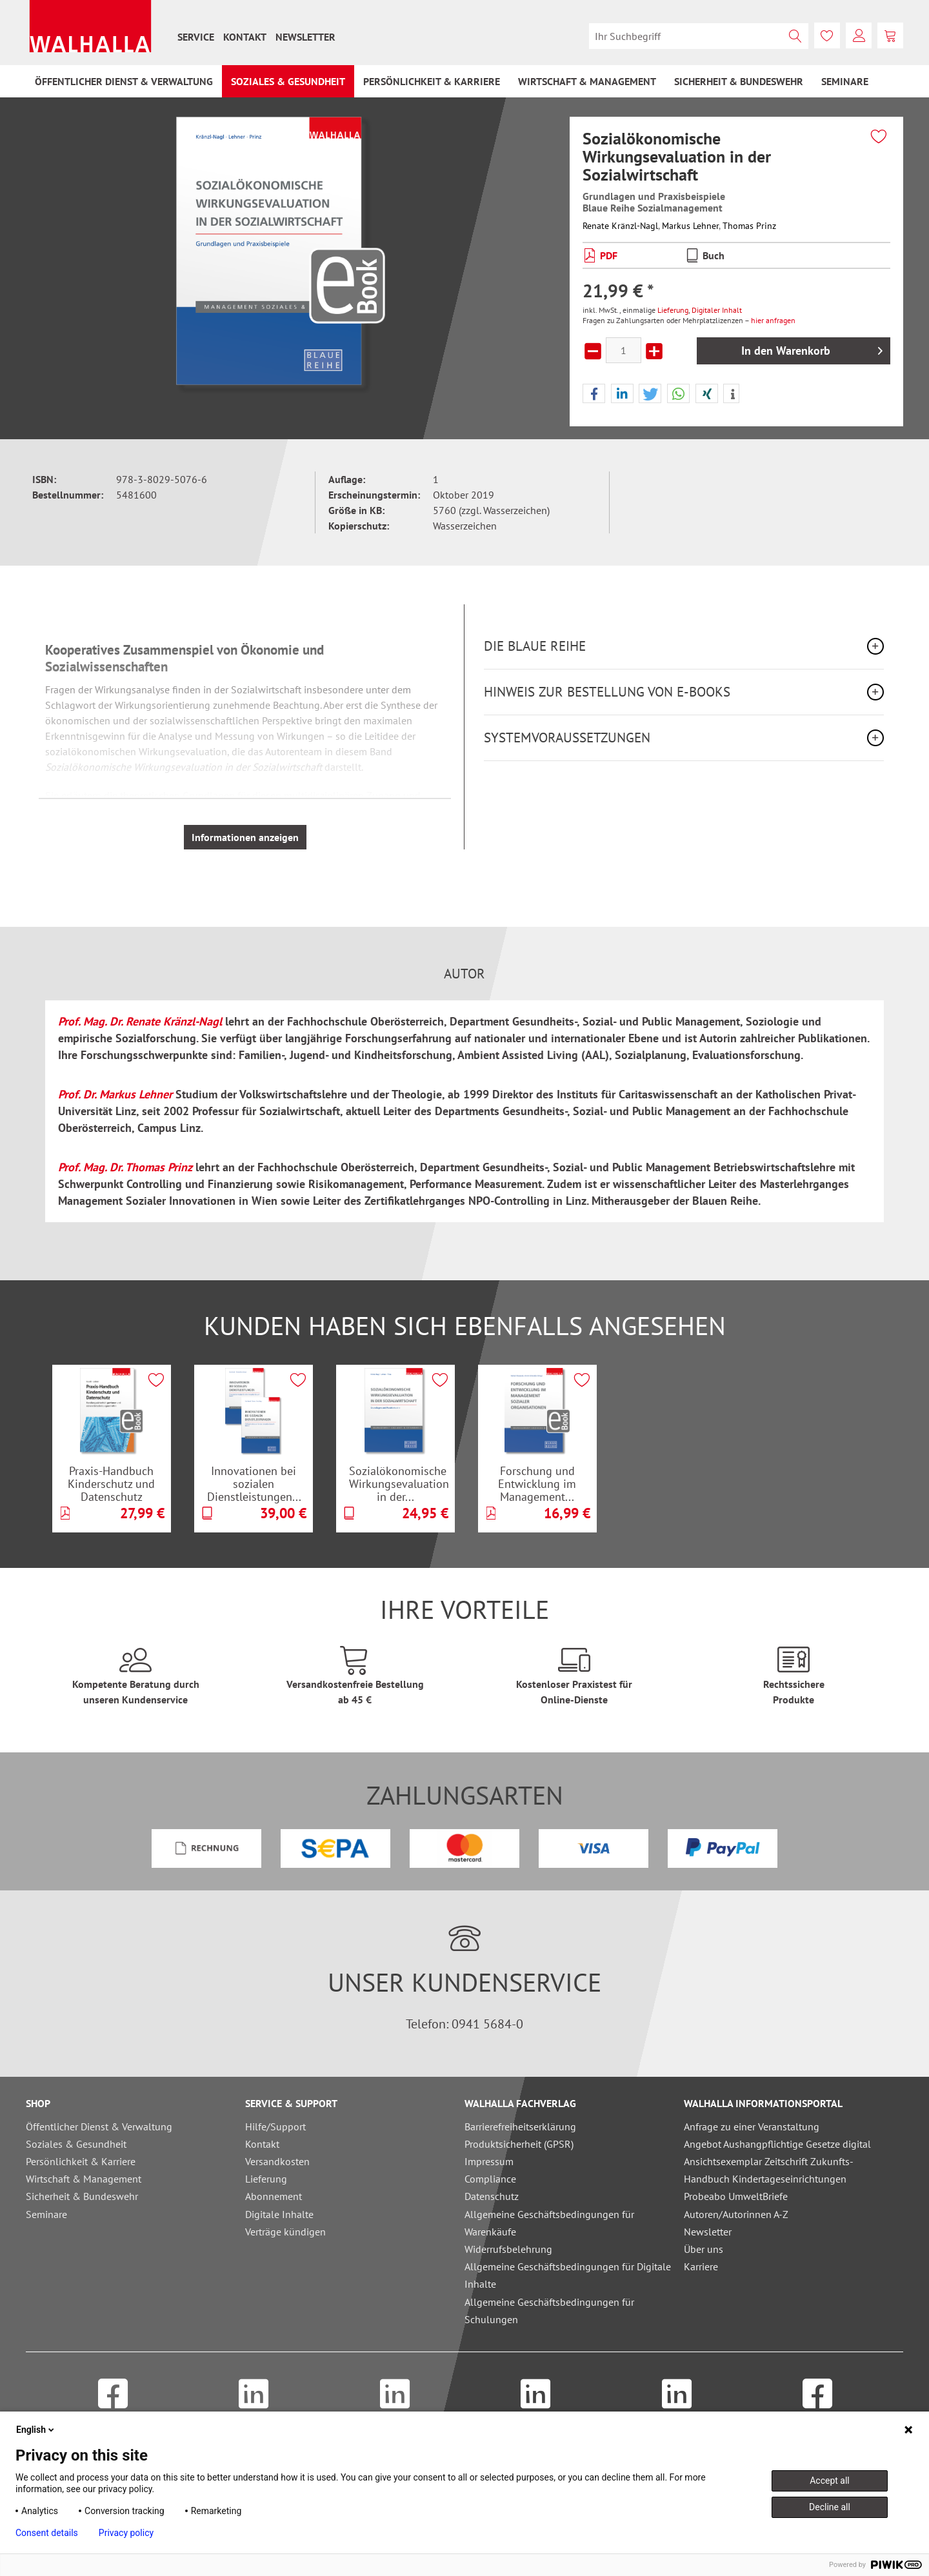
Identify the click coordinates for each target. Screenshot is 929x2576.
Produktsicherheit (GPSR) (519, 2143)
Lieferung (672, 310)
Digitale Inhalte (279, 2214)
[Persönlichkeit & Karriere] (431, 81)
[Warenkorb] (890, 35)
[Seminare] (844, 81)
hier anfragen (773, 320)
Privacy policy (126, 2533)
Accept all (830, 2480)
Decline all (829, 2507)
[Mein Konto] (859, 35)
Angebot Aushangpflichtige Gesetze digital (777, 2143)
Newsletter (305, 36)
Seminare (46, 2214)
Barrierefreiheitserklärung (520, 2126)
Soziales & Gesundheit (76, 2143)
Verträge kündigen (285, 2231)
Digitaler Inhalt (717, 310)
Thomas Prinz (749, 226)
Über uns (703, 2249)
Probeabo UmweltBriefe (736, 2196)
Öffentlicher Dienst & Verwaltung (99, 2126)
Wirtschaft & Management (83, 2178)
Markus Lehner (690, 226)
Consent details (46, 2533)
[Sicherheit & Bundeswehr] (738, 81)
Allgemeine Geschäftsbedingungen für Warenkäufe (549, 2223)
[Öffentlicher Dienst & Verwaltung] (124, 81)
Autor (464, 974)
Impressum (489, 2161)
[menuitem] (195, 36)
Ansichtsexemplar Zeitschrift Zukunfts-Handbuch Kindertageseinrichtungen (769, 2170)
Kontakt (244, 36)
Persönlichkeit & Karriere (80, 2161)
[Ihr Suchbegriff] (698, 36)
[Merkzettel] (827, 35)
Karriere (701, 2266)
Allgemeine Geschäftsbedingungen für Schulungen (549, 2310)
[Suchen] (795, 36)
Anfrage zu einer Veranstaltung (751, 2126)
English (36, 2429)
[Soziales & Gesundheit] (288, 81)
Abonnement (273, 2196)
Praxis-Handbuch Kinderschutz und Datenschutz (111, 1483)
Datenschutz (491, 2196)
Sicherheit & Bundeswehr (82, 2196)
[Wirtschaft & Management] (587, 81)
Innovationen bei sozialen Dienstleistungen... (254, 1483)
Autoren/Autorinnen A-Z (736, 2214)
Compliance (490, 2178)
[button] (593, 394)
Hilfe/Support (275, 2126)
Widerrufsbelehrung (508, 2249)
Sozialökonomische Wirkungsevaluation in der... (399, 1483)
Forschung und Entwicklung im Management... (537, 1483)
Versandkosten (277, 2161)
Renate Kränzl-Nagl (620, 226)
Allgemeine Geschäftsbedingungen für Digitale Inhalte (567, 2275)
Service (195, 36)
